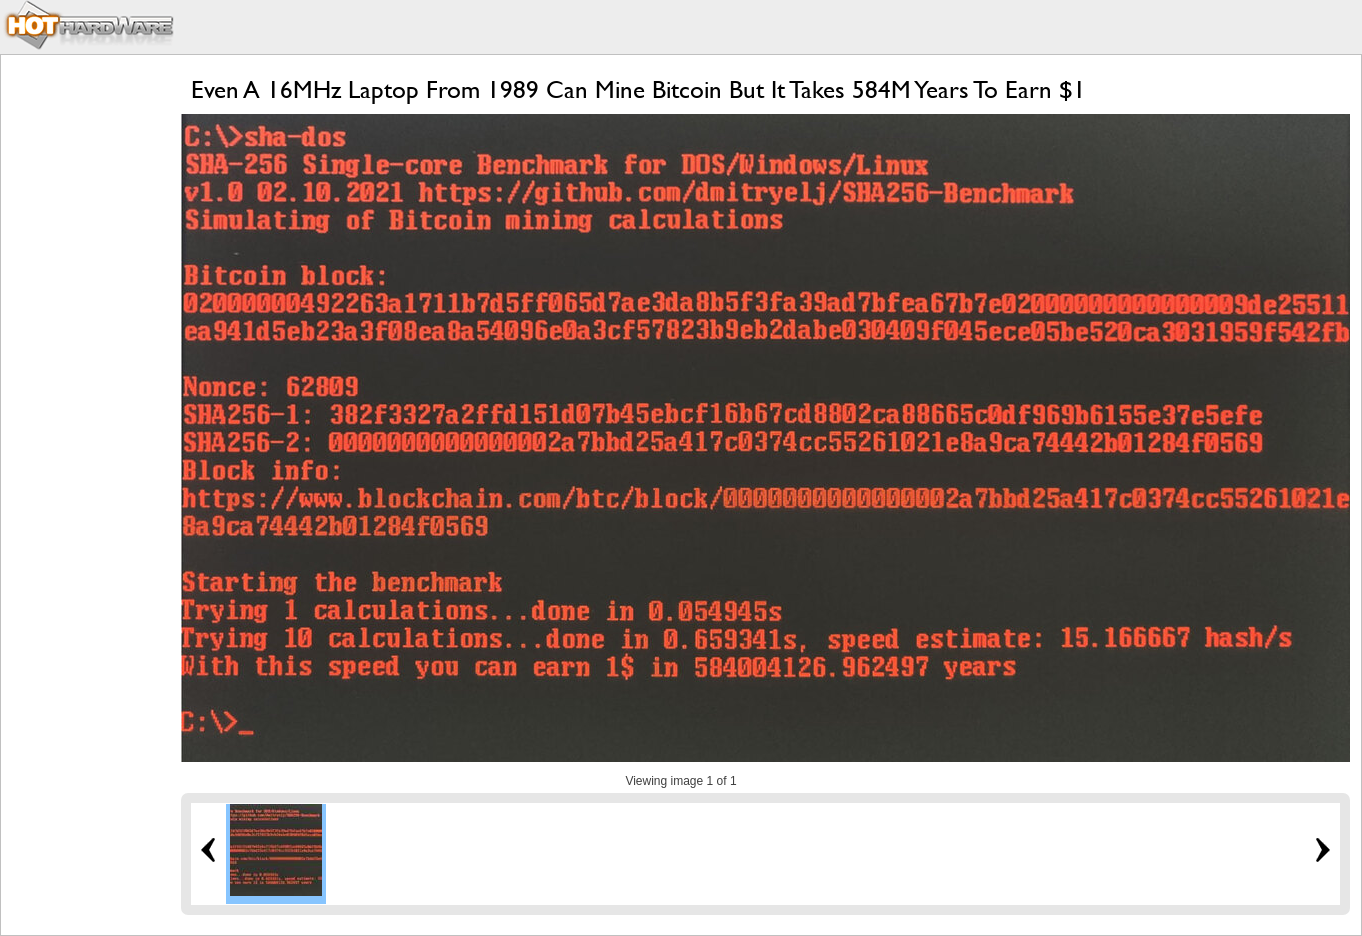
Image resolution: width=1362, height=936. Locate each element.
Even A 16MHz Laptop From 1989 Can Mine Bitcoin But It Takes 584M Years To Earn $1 (638, 89)
